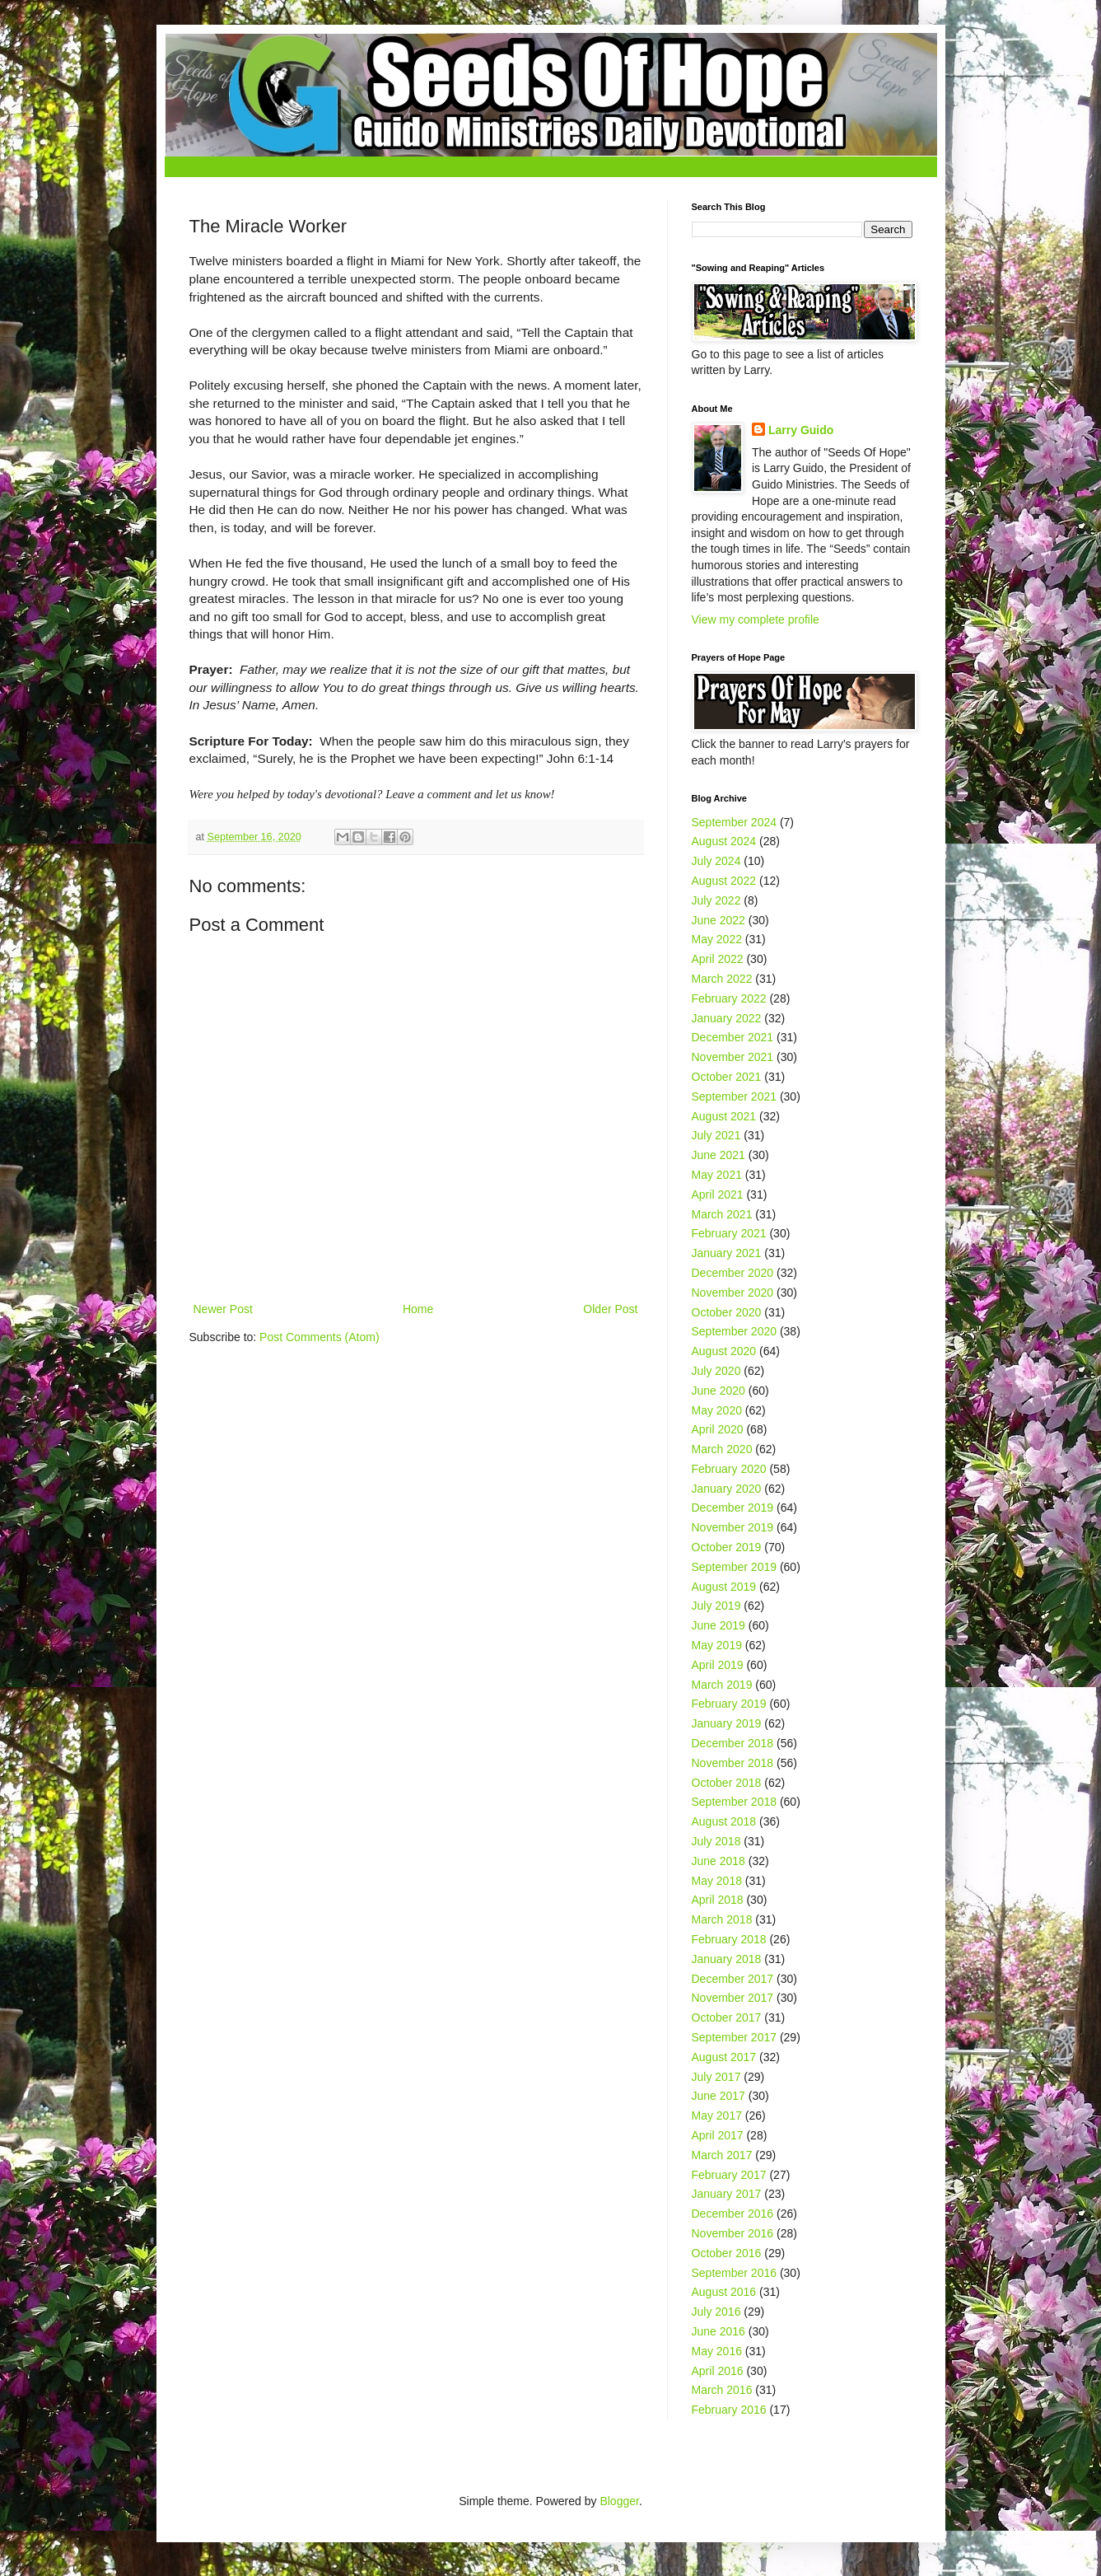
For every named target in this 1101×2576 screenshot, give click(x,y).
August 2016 (724, 2291)
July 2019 (716, 1605)
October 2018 (727, 1782)
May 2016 (717, 2351)
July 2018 (716, 1841)
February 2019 (729, 1703)
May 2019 (717, 1645)
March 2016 (722, 2389)
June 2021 (718, 1155)
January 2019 (727, 1723)
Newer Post (223, 1309)
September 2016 (734, 2272)
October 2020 (727, 1312)
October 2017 (727, 2017)
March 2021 (722, 1214)
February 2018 (729, 1939)
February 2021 (729, 1233)
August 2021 (724, 1116)
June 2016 (718, 2331)
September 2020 (734, 1331)
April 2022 (718, 958)
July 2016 (716, 2311)
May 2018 (717, 1880)
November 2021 (733, 1057)
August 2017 (724, 2057)
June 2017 (718, 2095)
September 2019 (734, 1566)
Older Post (610, 1309)
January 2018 (727, 1959)
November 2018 (733, 1763)
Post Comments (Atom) (319, 1337)
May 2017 (717, 2115)
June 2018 (718, 1861)
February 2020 (729, 1468)
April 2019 (718, 1664)
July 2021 (716, 1135)
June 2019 (718, 1625)
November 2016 (733, 2233)
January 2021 (727, 1253)
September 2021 (734, 1096)
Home (418, 1309)
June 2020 (718, 1390)
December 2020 (733, 1272)
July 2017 (716, 2076)
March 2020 (722, 1449)
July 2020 (716, 1370)
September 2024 (734, 822)
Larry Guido (800, 430)
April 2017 (718, 2135)
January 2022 (727, 1018)
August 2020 (724, 1351)
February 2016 (729, 2409)
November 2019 (733, 1527)
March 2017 (722, 2155)
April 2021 (718, 1194)
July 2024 (716, 860)
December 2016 (733, 2213)
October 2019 (727, 1547)
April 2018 (718, 1899)
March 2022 (722, 978)
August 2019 (724, 1586)
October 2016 (727, 2253)
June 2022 (718, 920)
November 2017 (733, 1997)
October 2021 (727, 1076)
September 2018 (734, 1801)
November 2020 (733, 1292)
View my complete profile (755, 619)
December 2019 (733, 1507)
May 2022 (717, 939)
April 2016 (718, 2370)
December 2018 (733, 1743)
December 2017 (733, 1978)
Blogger (618, 2501)
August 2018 (724, 1821)
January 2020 (727, 1488)
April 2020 (718, 1429)
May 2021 (717, 1174)
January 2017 (727, 2193)
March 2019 (722, 1684)
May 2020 (717, 1410)
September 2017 (734, 2037)
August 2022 (724, 880)
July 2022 (716, 900)
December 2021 (733, 1037)
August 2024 (724, 841)
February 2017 (729, 2174)
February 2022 (729, 998)
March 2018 (722, 1919)
